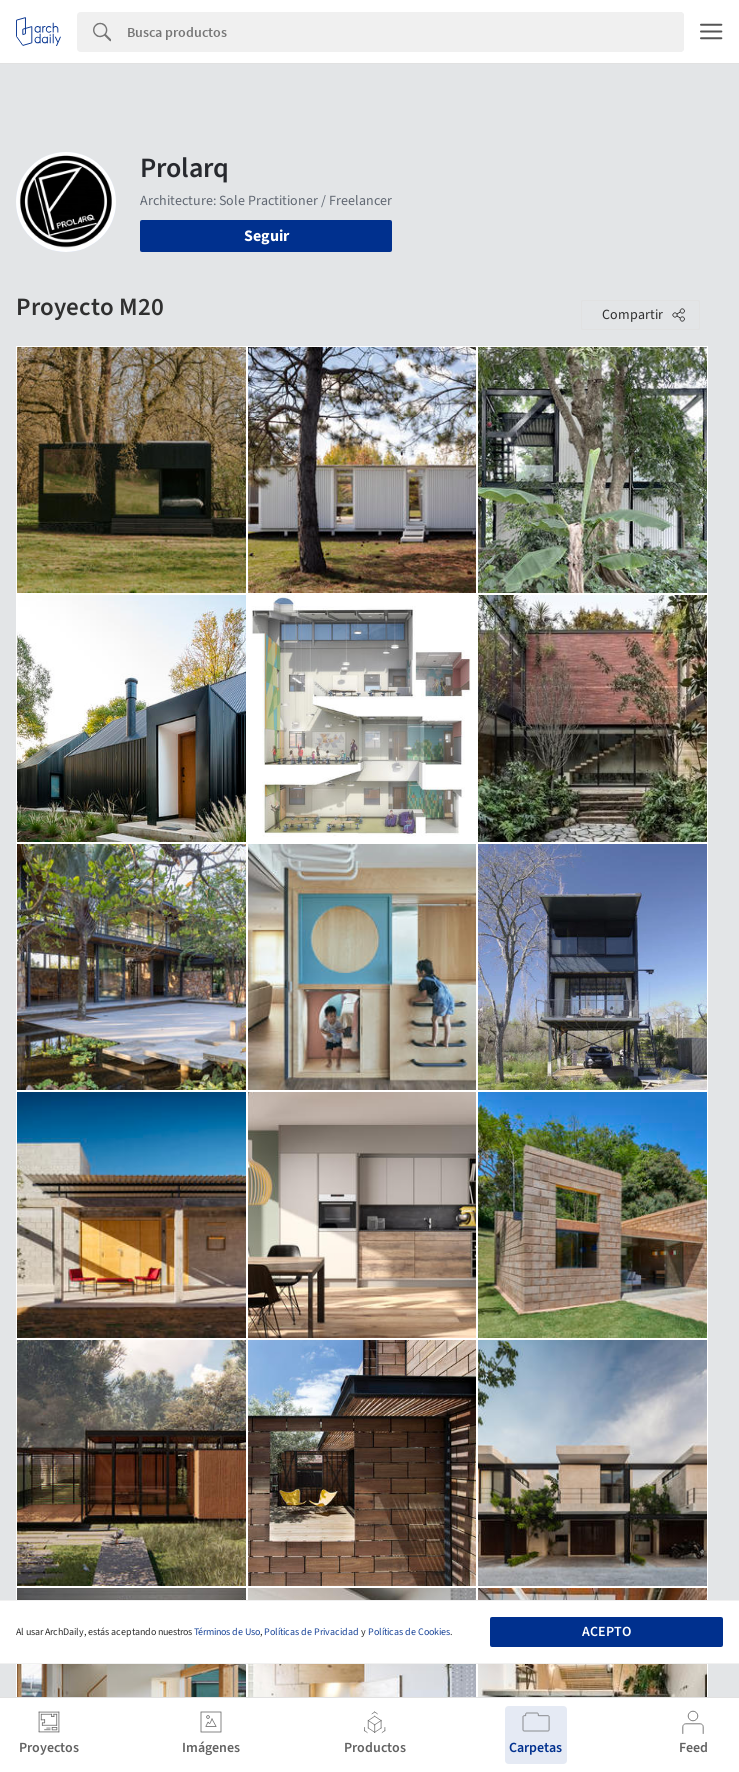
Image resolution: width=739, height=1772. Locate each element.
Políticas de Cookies (409, 1632)
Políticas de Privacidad (311, 1632)
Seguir (266, 236)
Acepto (606, 1632)
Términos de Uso (227, 1632)
